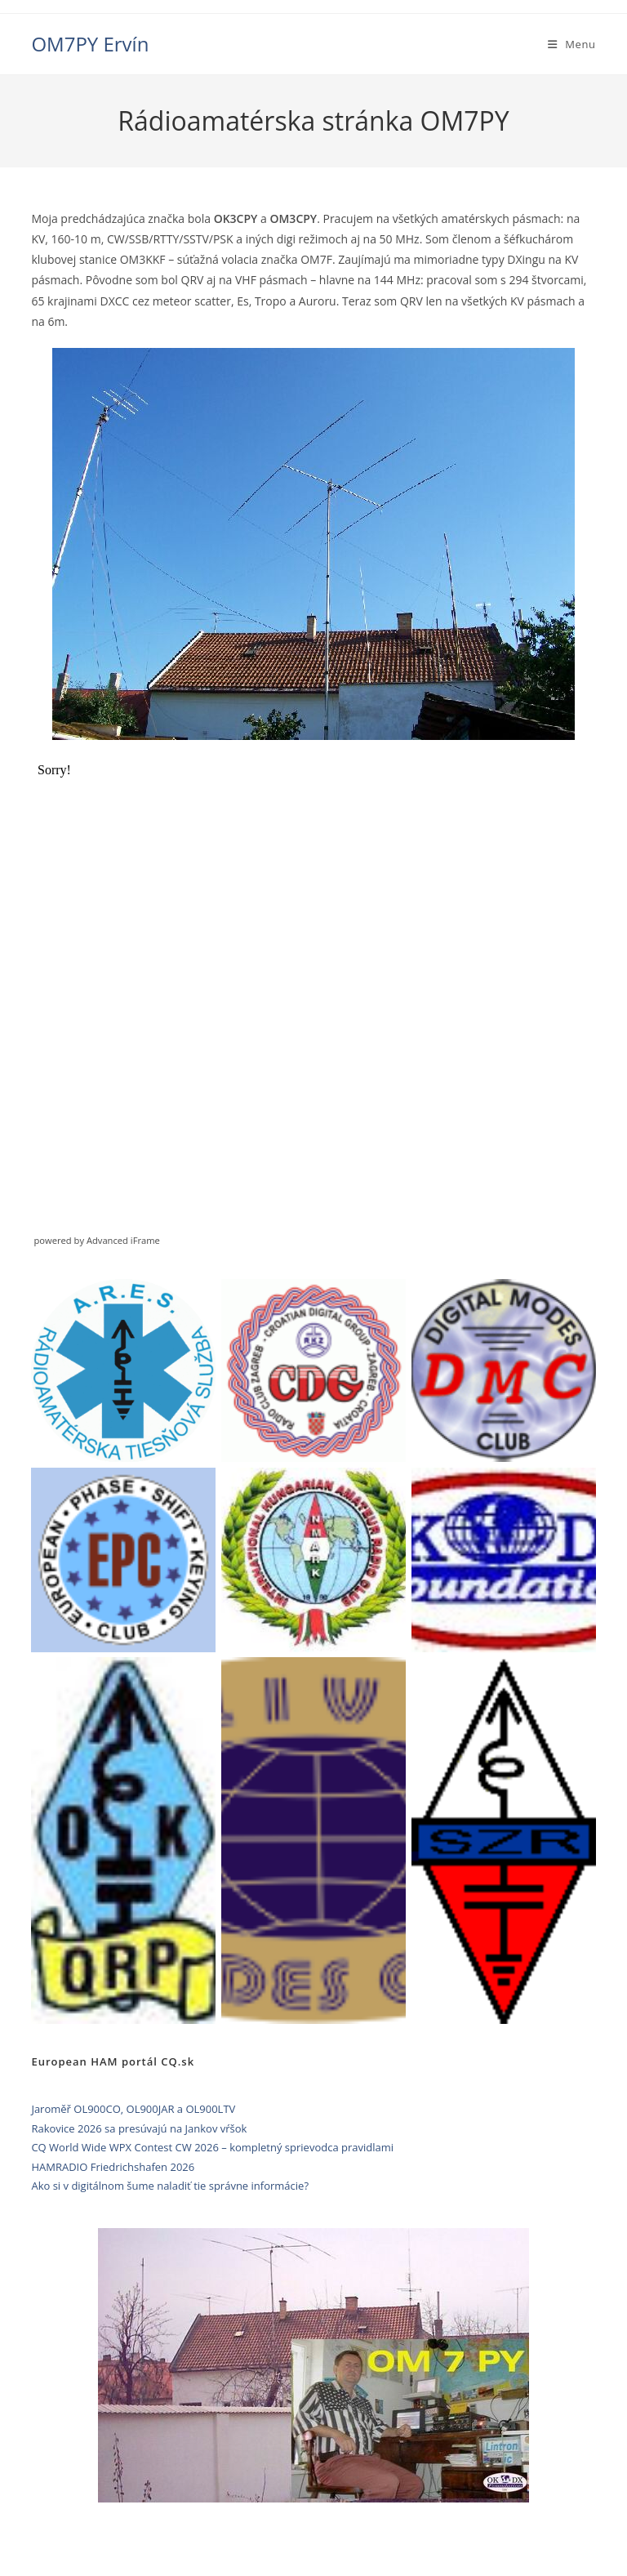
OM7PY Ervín (90, 43)
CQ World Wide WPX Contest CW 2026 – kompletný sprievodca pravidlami (212, 2147)
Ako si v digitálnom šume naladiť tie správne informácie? (170, 2185)
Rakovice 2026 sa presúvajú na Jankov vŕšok (139, 2128)
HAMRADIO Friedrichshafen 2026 (112, 2166)
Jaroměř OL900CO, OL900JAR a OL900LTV (133, 2108)
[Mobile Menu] (572, 44)
